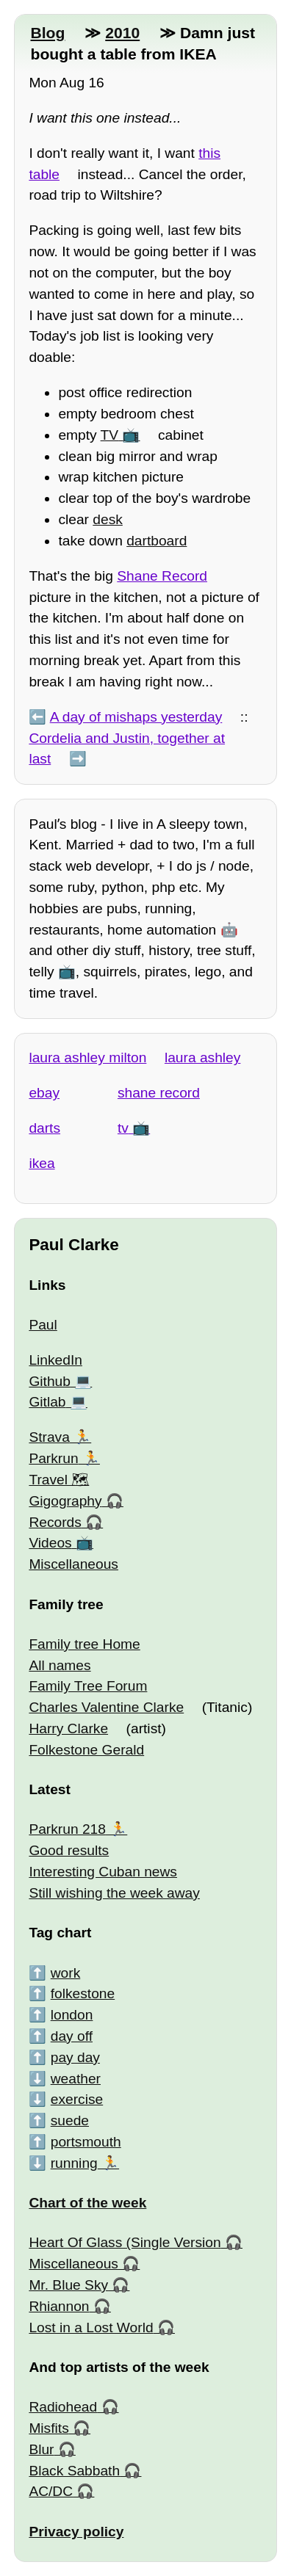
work (66, 1973)
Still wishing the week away (114, 1893)
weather (76, 2078)
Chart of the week (87, 2202)
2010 (122, 32)
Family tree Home (84, 1644)
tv (123, 1128)
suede (70, 2120)
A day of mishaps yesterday (136, 717)
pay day (75, 2057)
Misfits (48, 2428)
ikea (41, 1163)
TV (110, 435)
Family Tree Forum (88, 1686)
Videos (50, 1542)
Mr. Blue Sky (68, 2285)
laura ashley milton (87, 1057)
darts (44, 1128)
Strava (49, 1437)
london (72, 2014)
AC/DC (51, 2491)
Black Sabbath (74, 2470)
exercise (77, 2099)
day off (72, 2036)
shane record (159, 1092)
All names (59, 1665)
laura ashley (202, 1057)
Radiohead (63, 2406)
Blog (47, 32)
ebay (44, 1092)
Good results (69, 1850)
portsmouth (86, 2141)
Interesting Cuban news (103, 1871)
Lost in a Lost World (91, 2327)
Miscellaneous (73, 1564)
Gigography (65, 1501)
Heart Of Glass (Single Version (124, 2242)
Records (55, 1522)
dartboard (156, 540)
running (74, 2163)
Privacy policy (76, 2531)
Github (50, 1381)
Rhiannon (59, 2306)
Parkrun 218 (67, 1829)
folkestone (83, 1993)
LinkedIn (55, 1360)
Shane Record (162, 576)
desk (108, 519)
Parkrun (53, 1458)
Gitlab (47, 1401)
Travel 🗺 (59, 1479)
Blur (41, 2449)
